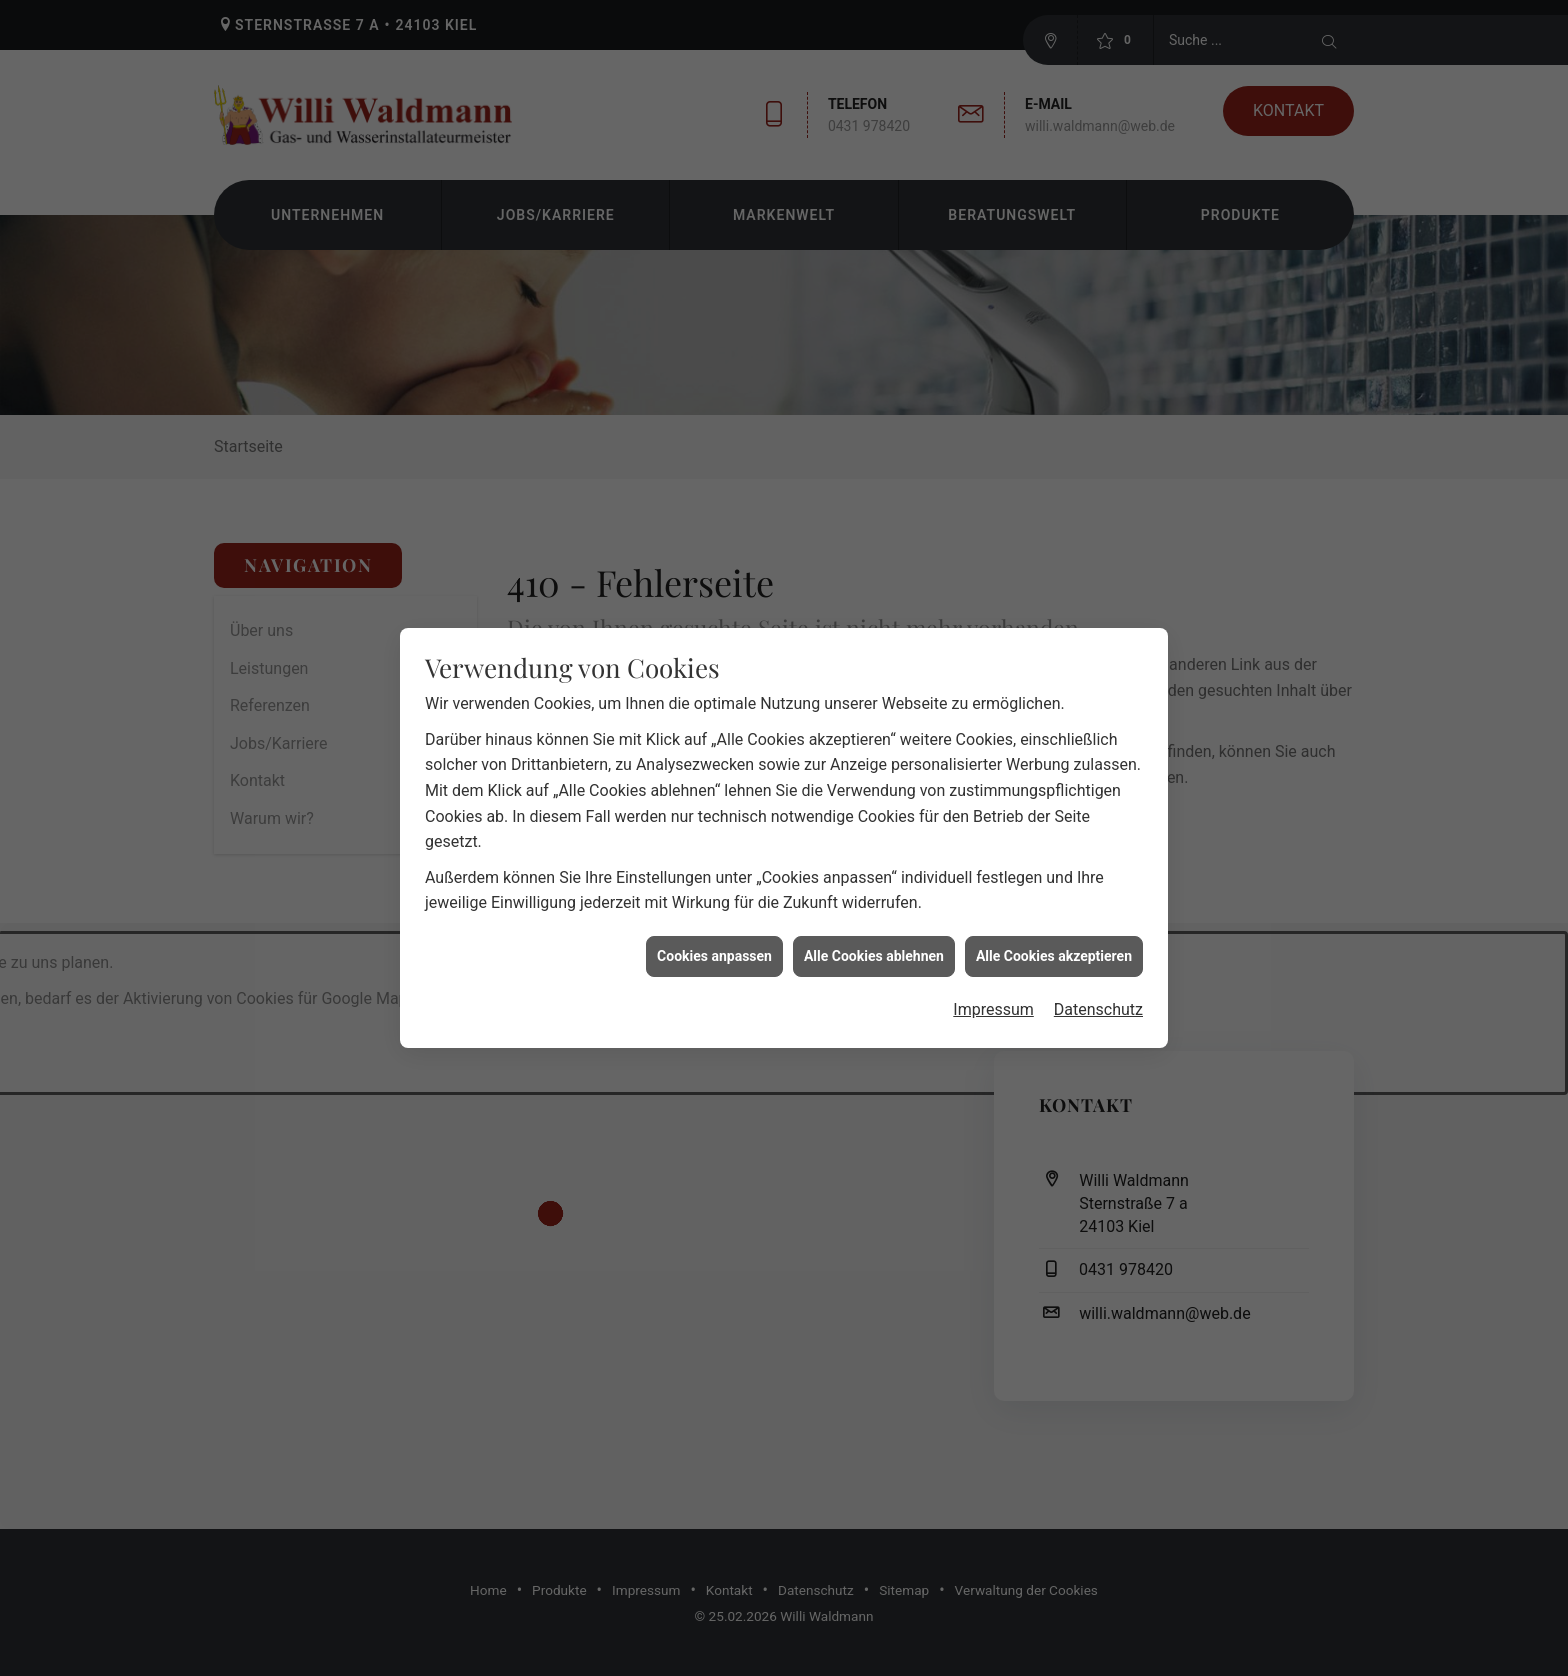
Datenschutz (1098, 974)
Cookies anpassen (714, 920)
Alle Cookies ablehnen (874, 920)
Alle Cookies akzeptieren (1054, 920)
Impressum (993, 974)
